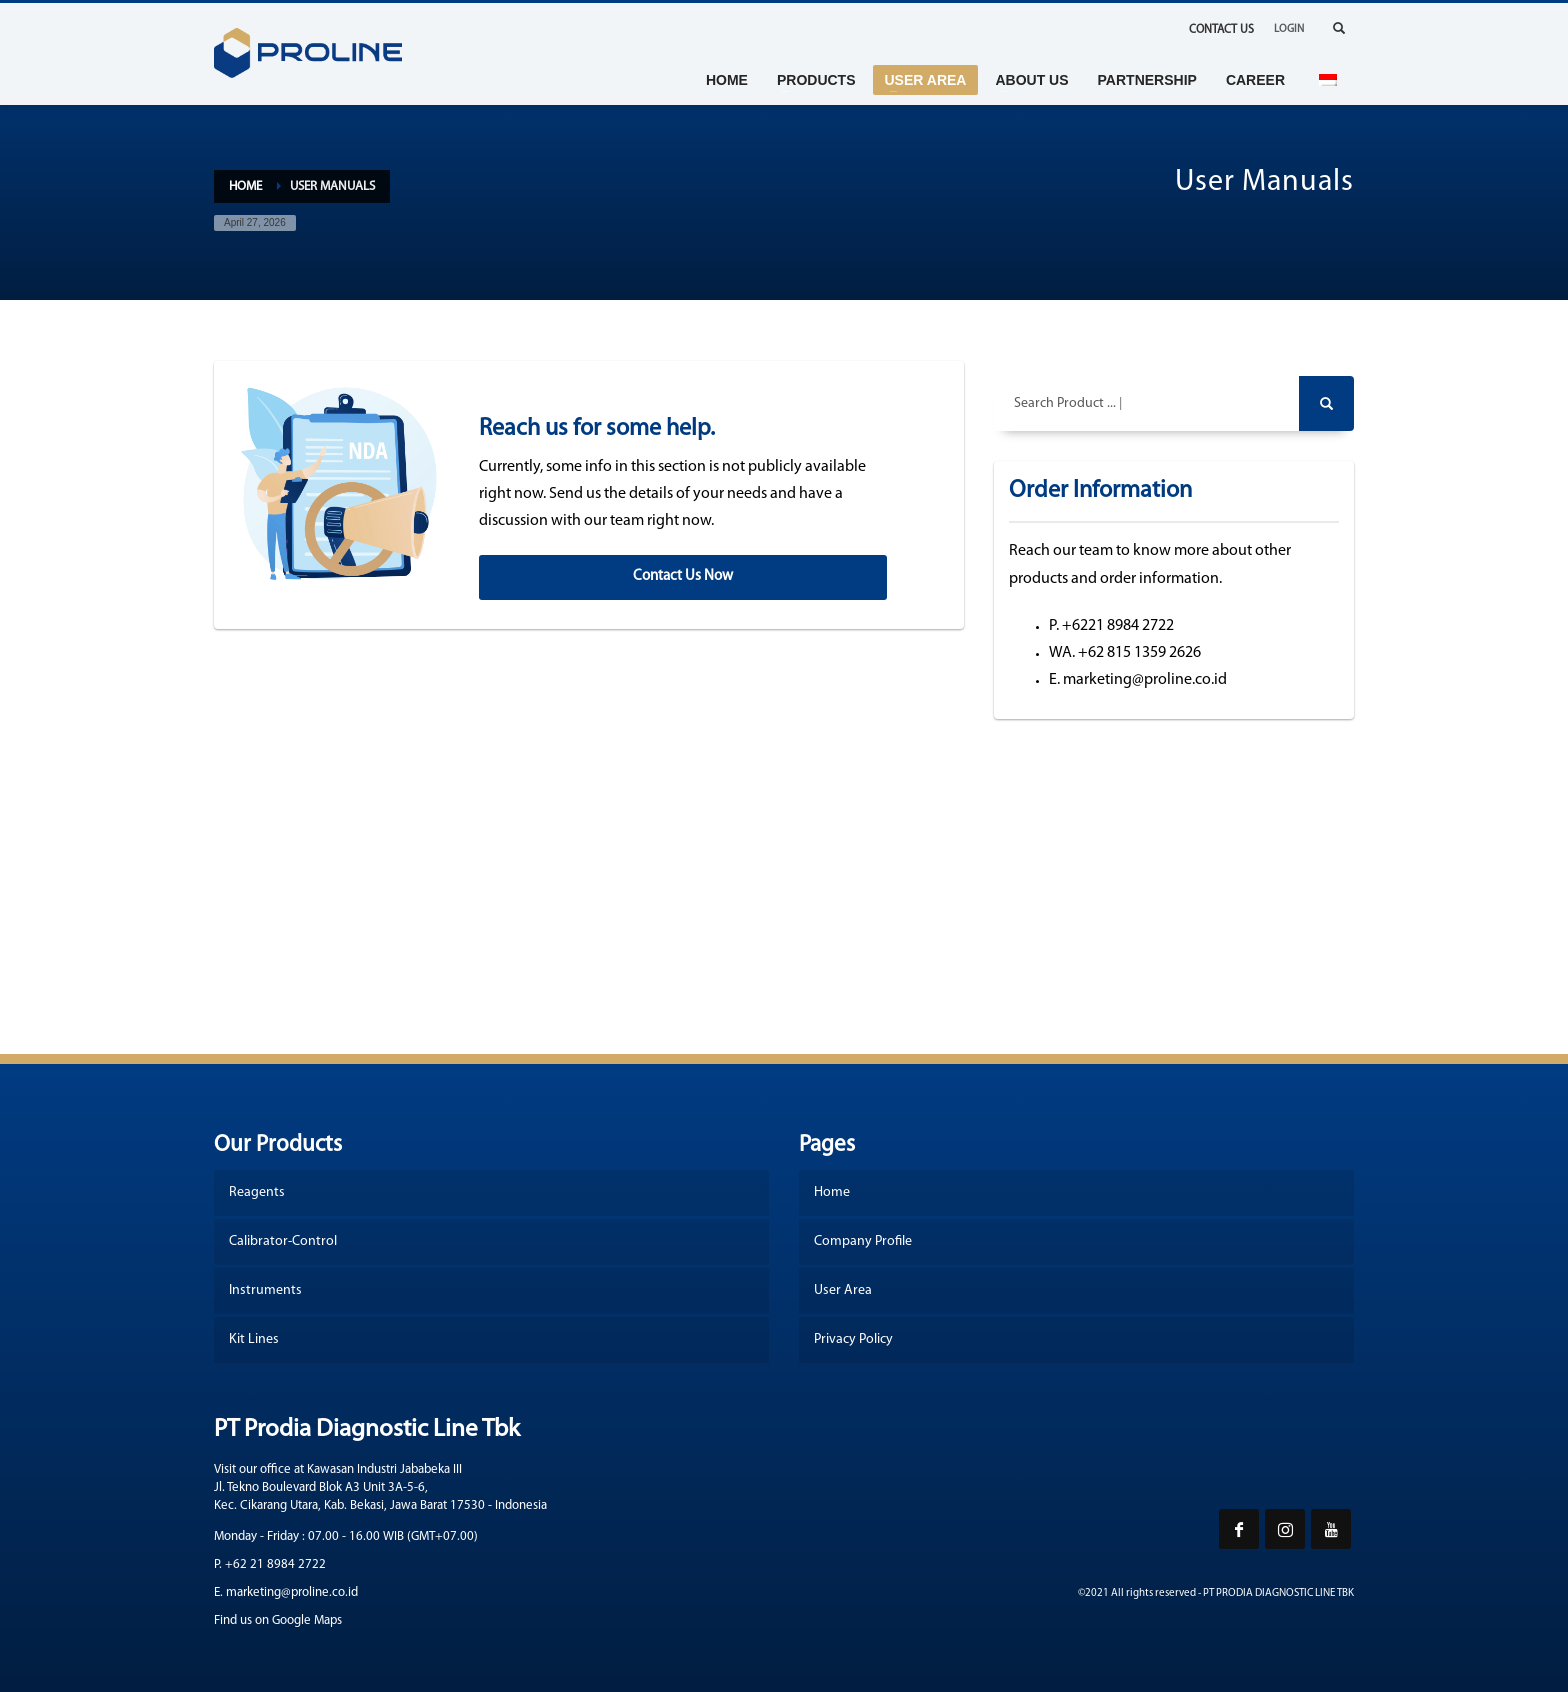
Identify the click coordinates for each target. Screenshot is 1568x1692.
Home (245, 186)
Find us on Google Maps (278, 1620)
